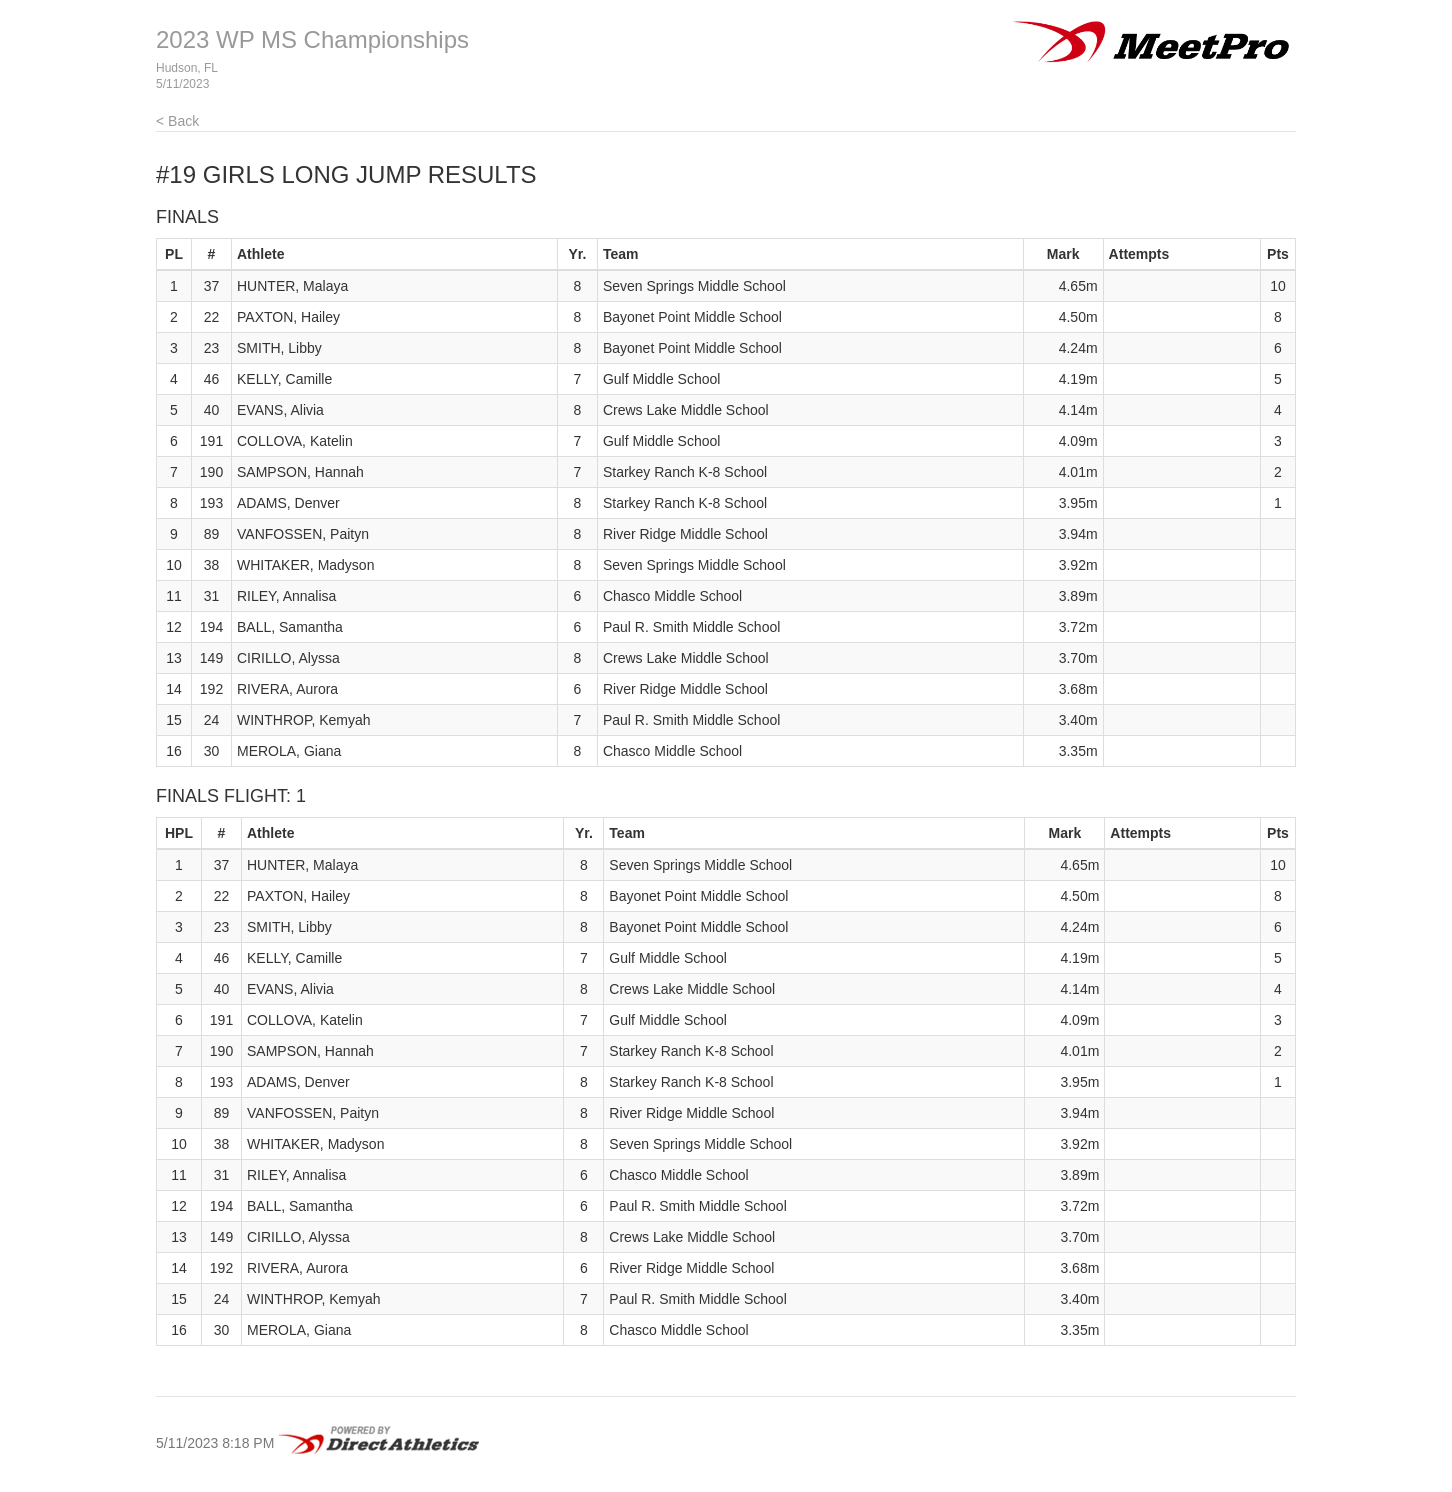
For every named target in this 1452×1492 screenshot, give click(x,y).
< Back (177, 121)
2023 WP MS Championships (312, 39)
